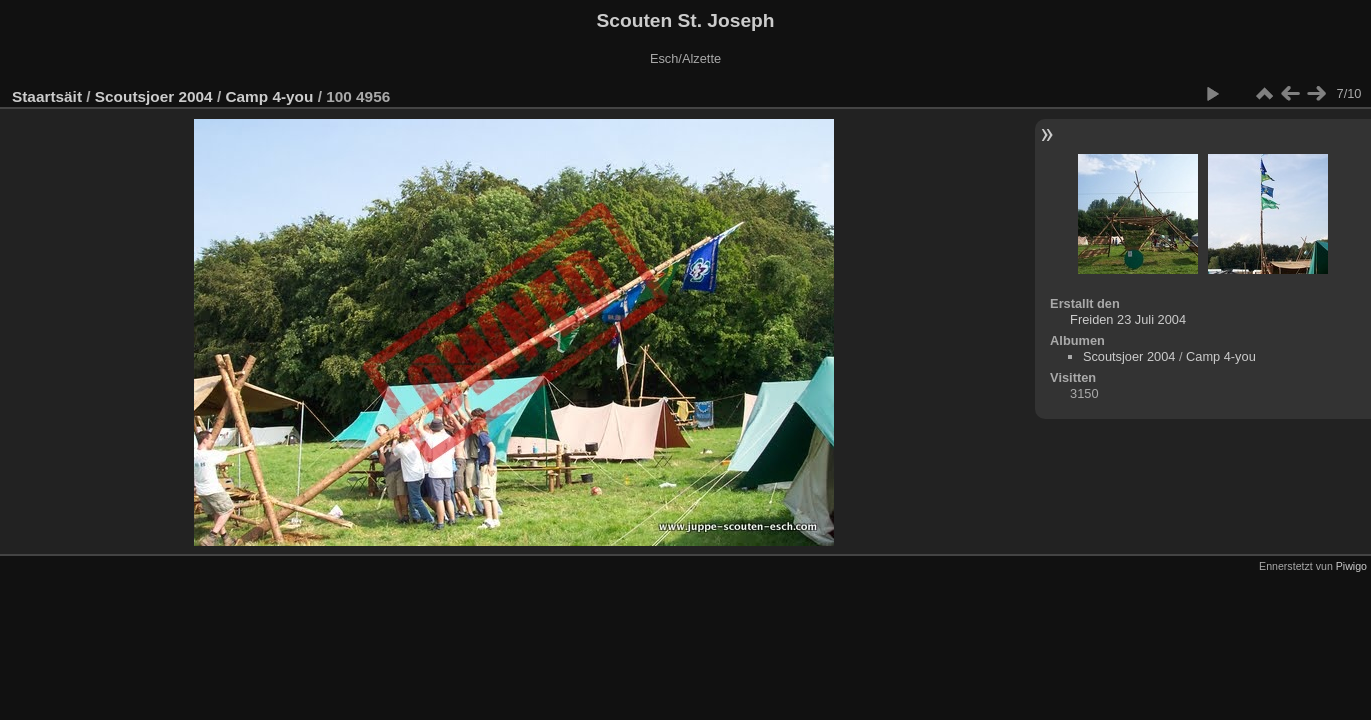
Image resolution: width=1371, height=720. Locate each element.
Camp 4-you (269, 96)
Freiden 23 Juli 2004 (1128, 319)
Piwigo (1351, 566)
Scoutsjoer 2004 (154, 96)
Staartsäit (47, 96)
